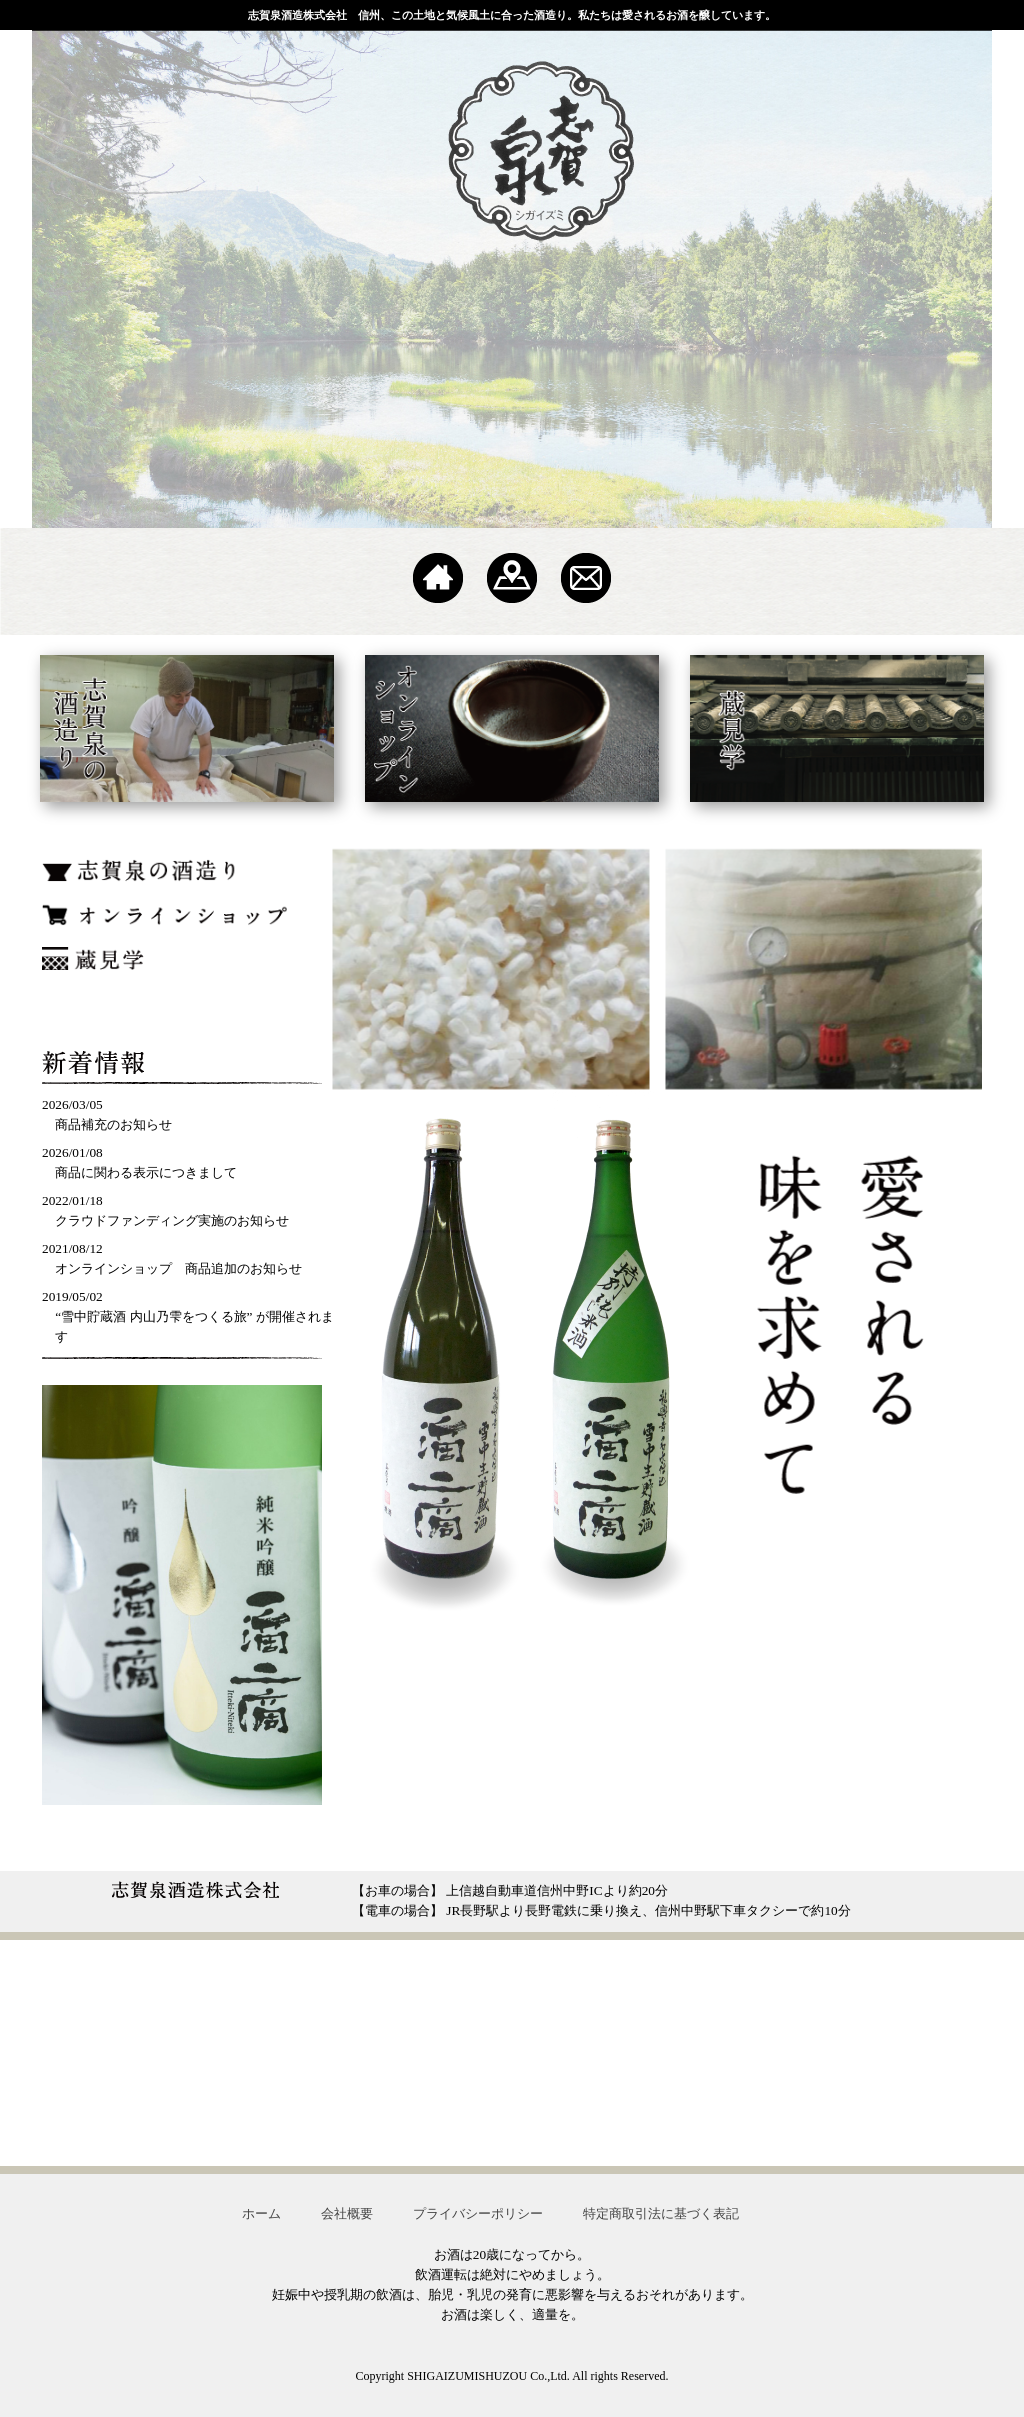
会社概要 (347, 2213)
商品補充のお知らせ (113, 1124)
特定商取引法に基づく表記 (661, 2213)
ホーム (261, 2213)
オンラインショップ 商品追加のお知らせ (178, 1268)
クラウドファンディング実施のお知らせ (172, 1220)
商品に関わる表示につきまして (146, 1172)
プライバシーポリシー (478, 2213)
